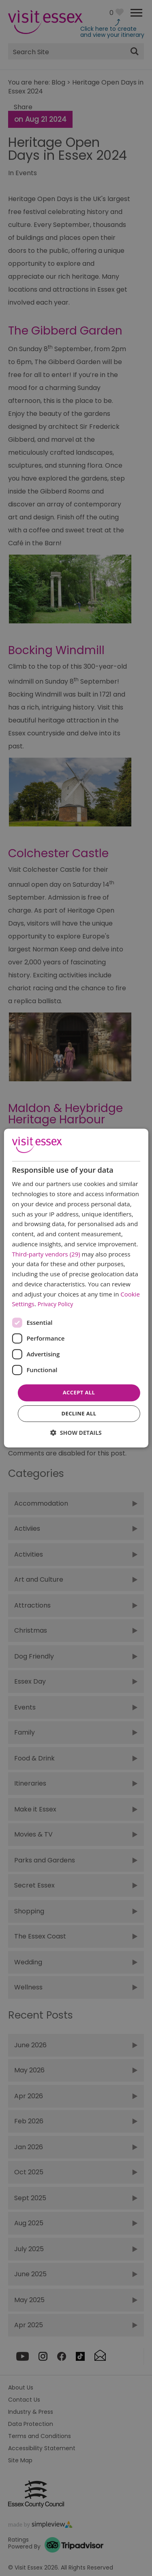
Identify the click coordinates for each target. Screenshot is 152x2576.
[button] (76, 1432)
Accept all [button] (79, 1392)
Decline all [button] (78, 1413)
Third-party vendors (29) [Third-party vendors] (46, 1254)
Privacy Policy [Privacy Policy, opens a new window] (55, 1304)
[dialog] (76, 1288)
